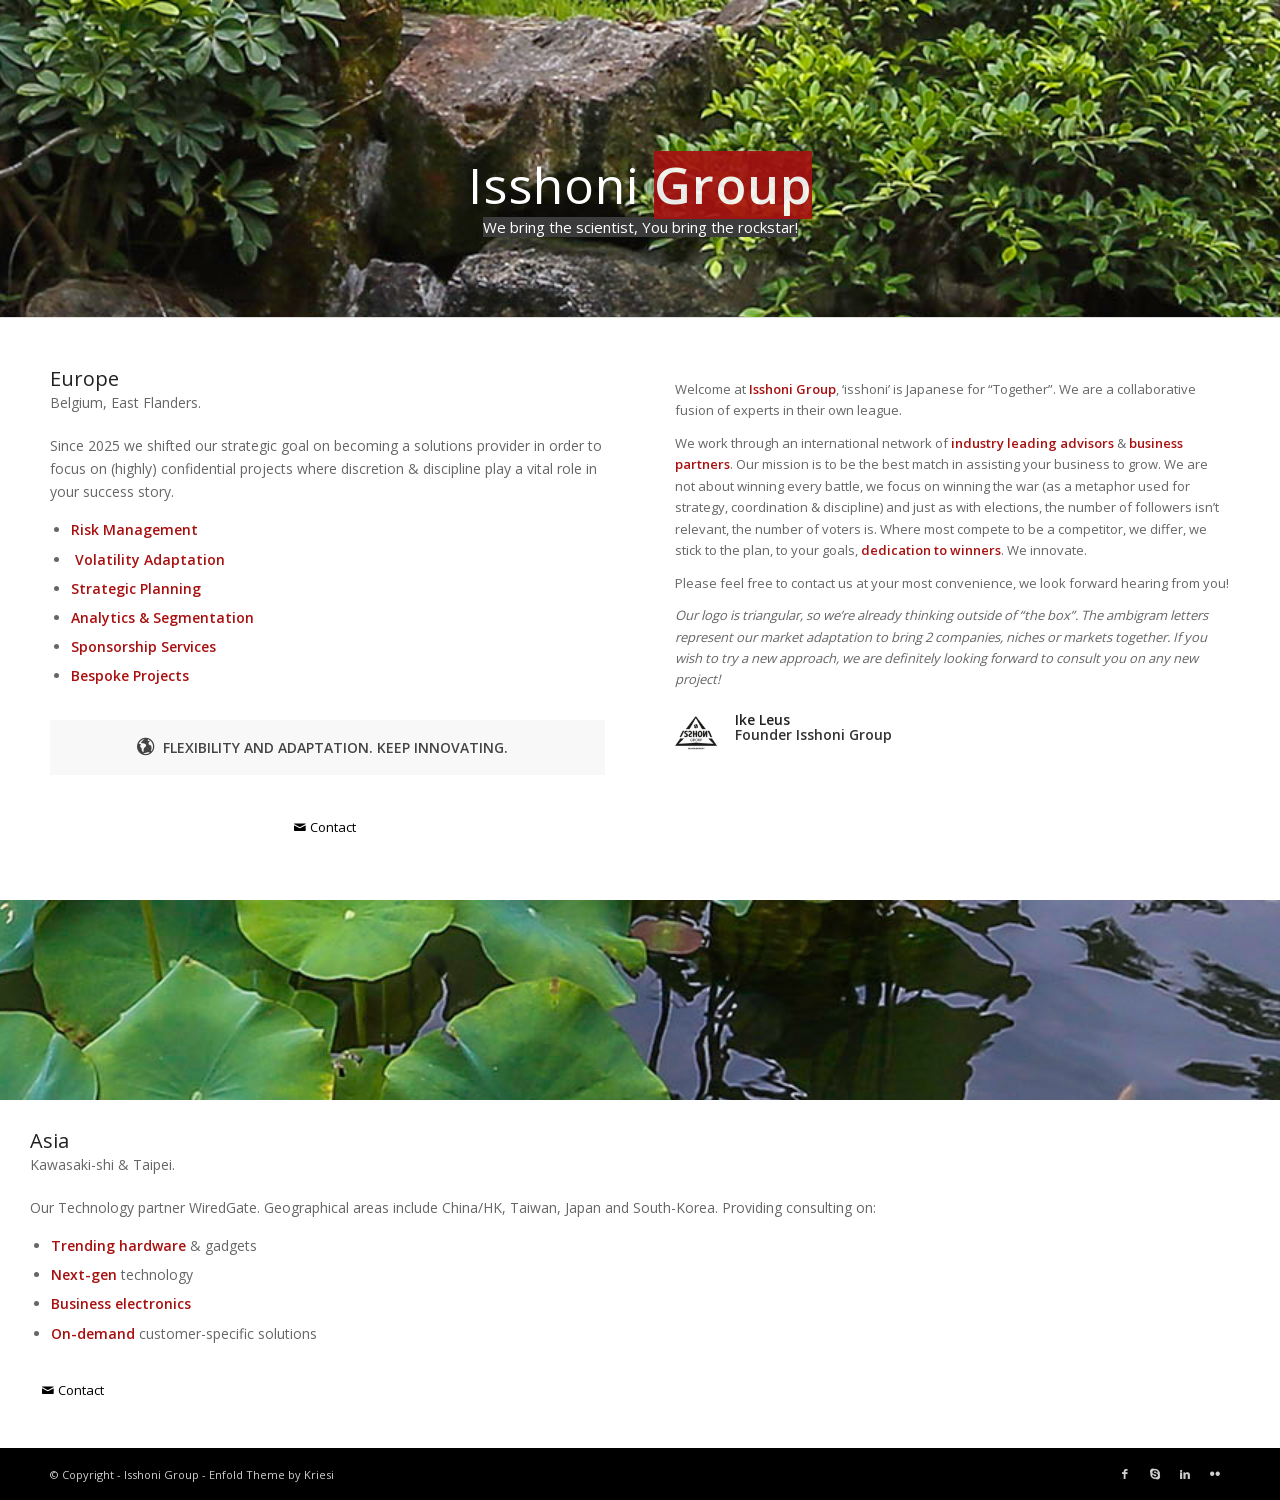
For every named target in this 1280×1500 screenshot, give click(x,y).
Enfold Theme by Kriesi (271, 1474)
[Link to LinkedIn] (1185, 1474)
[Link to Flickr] (1215, 1474)
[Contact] (327, 827)
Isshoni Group (161, 1474)
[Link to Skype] (1155, 1474)
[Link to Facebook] (1125, 1474)
